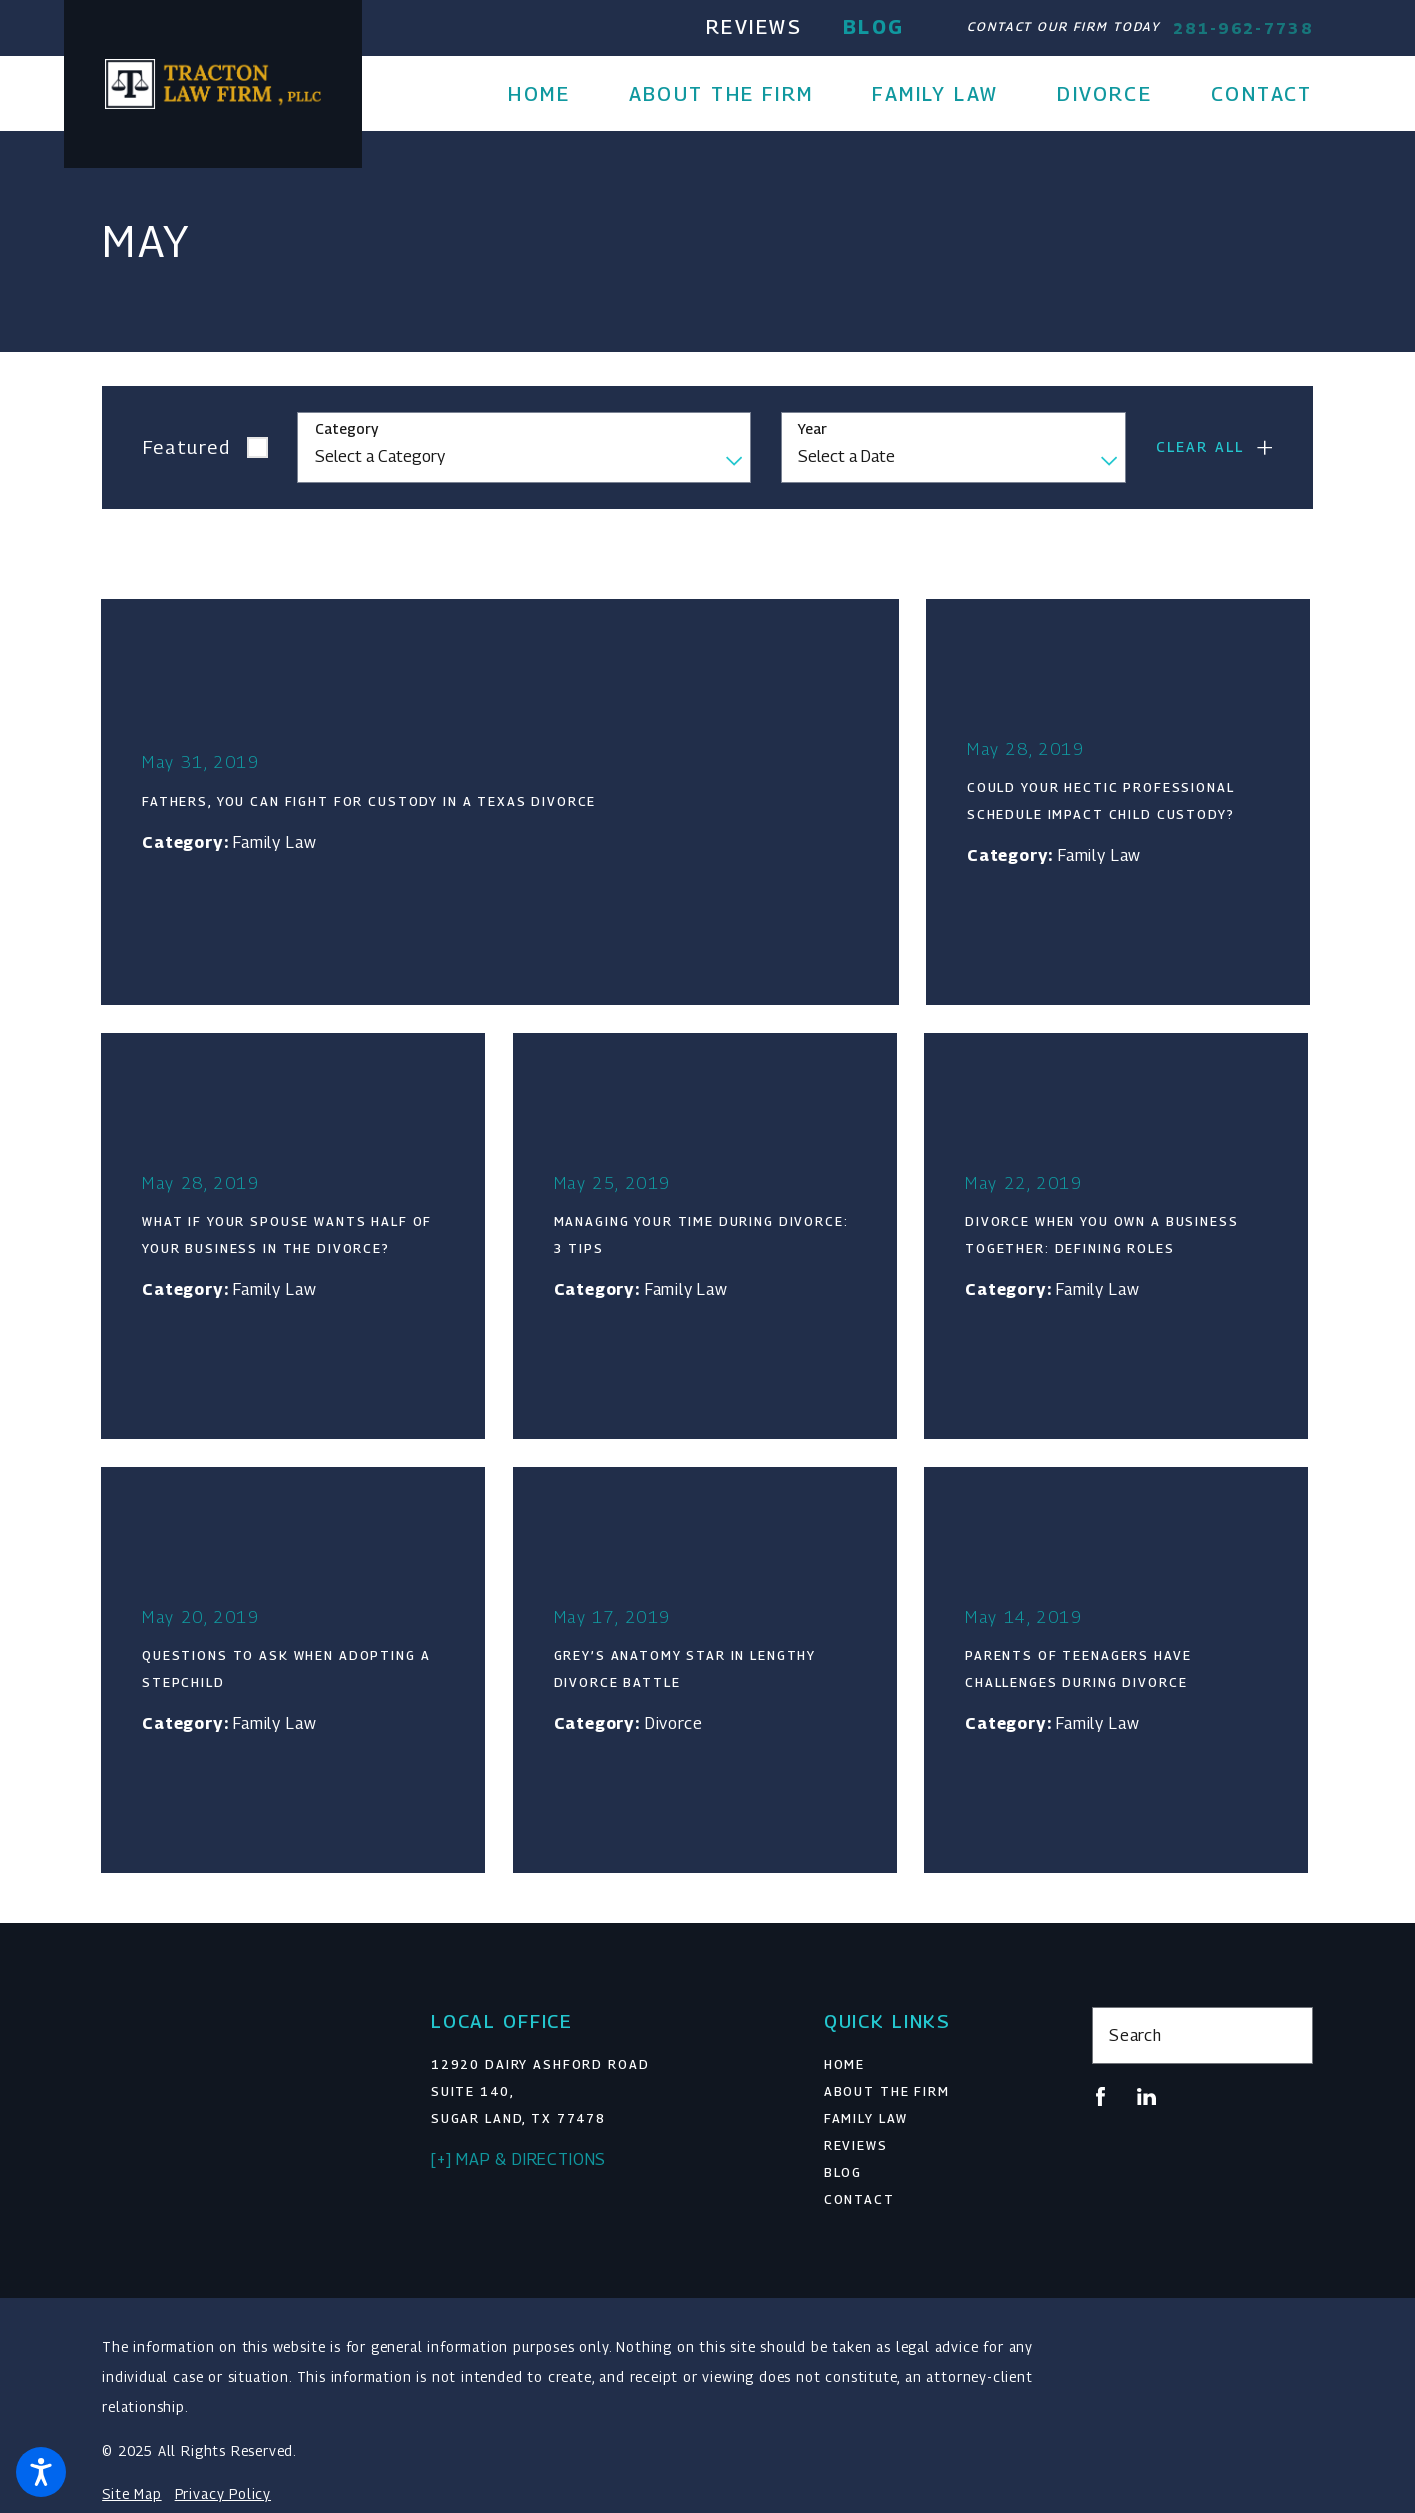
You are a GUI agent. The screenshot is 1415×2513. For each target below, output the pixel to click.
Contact (859, 2199)
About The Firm (887, 2091)
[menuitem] (553, 94)
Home (844, 2064)
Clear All (1200, 447)
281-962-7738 (1243, 28)
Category (346, 429)
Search (1135, 2035)
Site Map (132, 2494)
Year (812, 429)
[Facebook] (1100, 2096)
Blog (874, 26)
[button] (41, 2472)
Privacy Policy (223, 2494)
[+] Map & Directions (518, 2159)
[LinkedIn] (1146, 2096)
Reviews (754, 26)
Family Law (866, 2118)
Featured (187, 447)
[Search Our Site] (1287, 2035)
